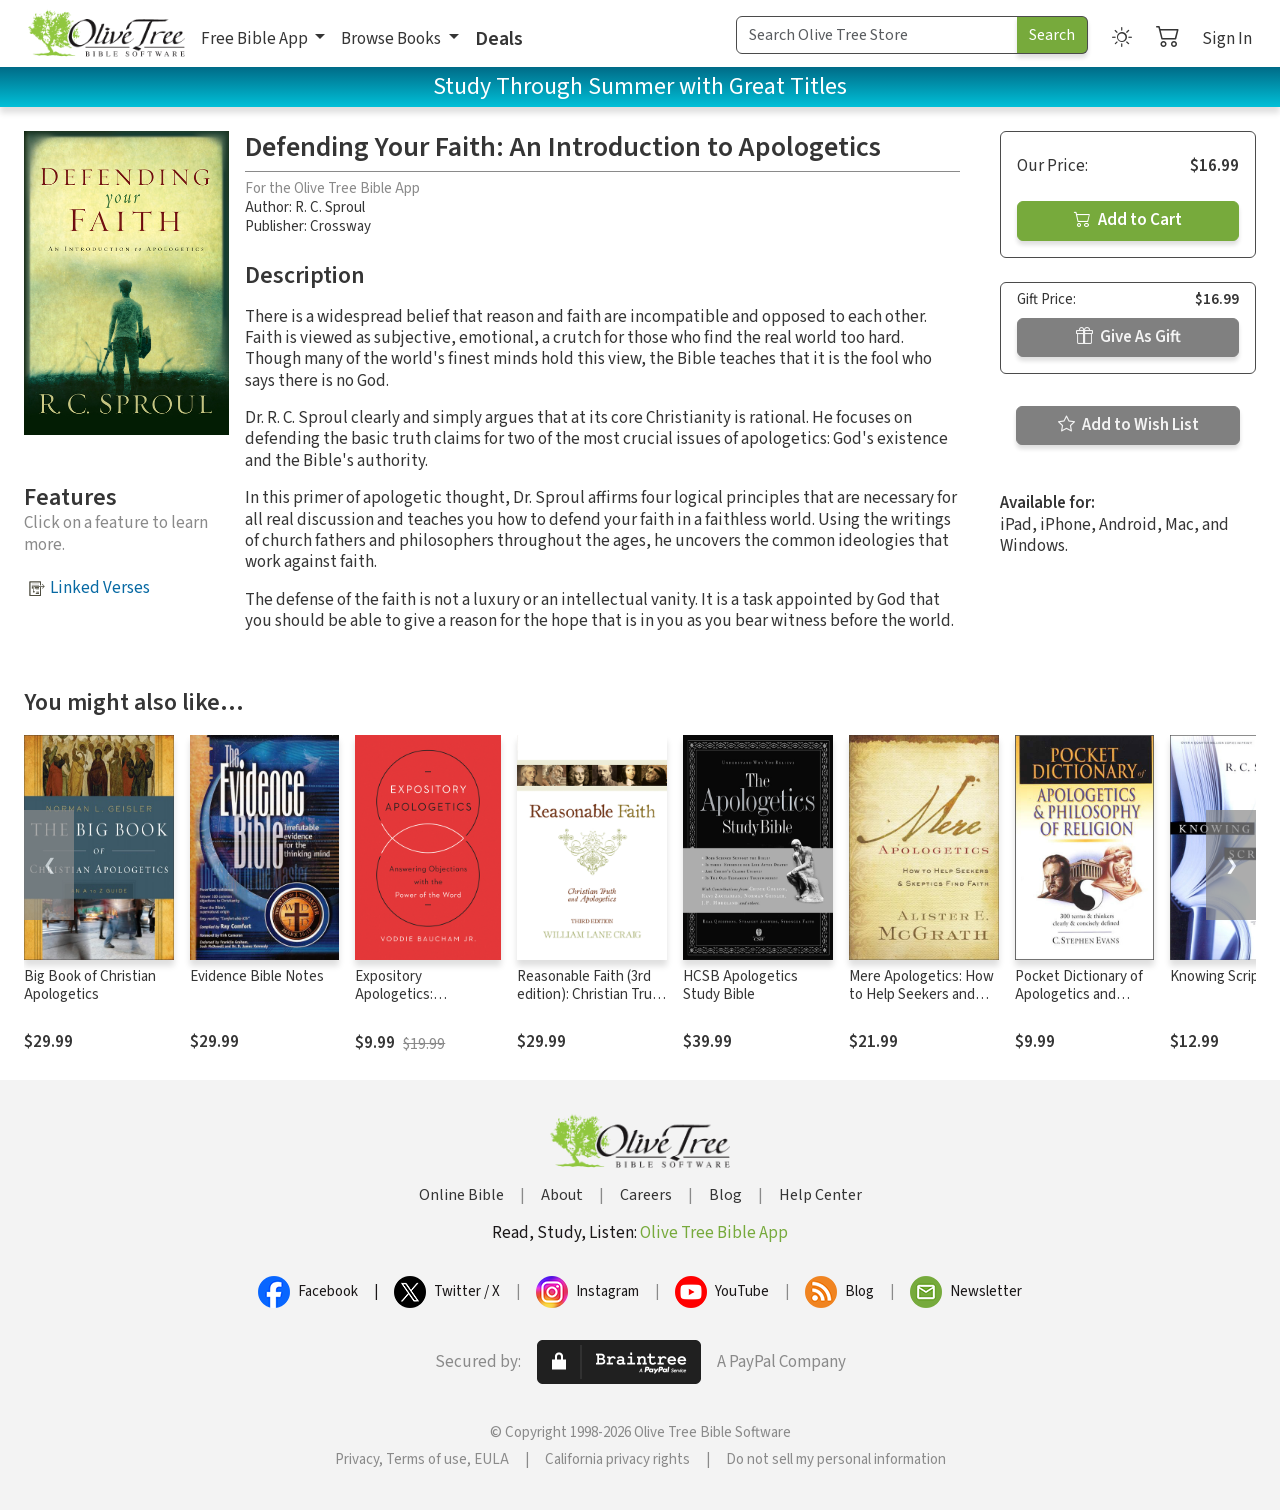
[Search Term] (877, 35)
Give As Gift (1128, 337)
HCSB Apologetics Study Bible (740, 986)
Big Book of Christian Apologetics (90, 986)
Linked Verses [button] (100, 588)
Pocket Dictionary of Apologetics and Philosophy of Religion (1084, 995)
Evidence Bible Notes (257, 976)
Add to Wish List (1128, 425)
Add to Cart (1128, 220)
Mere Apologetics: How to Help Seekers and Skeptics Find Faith (921, 995)
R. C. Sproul (330, 207)
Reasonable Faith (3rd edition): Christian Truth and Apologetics (591, 995)
